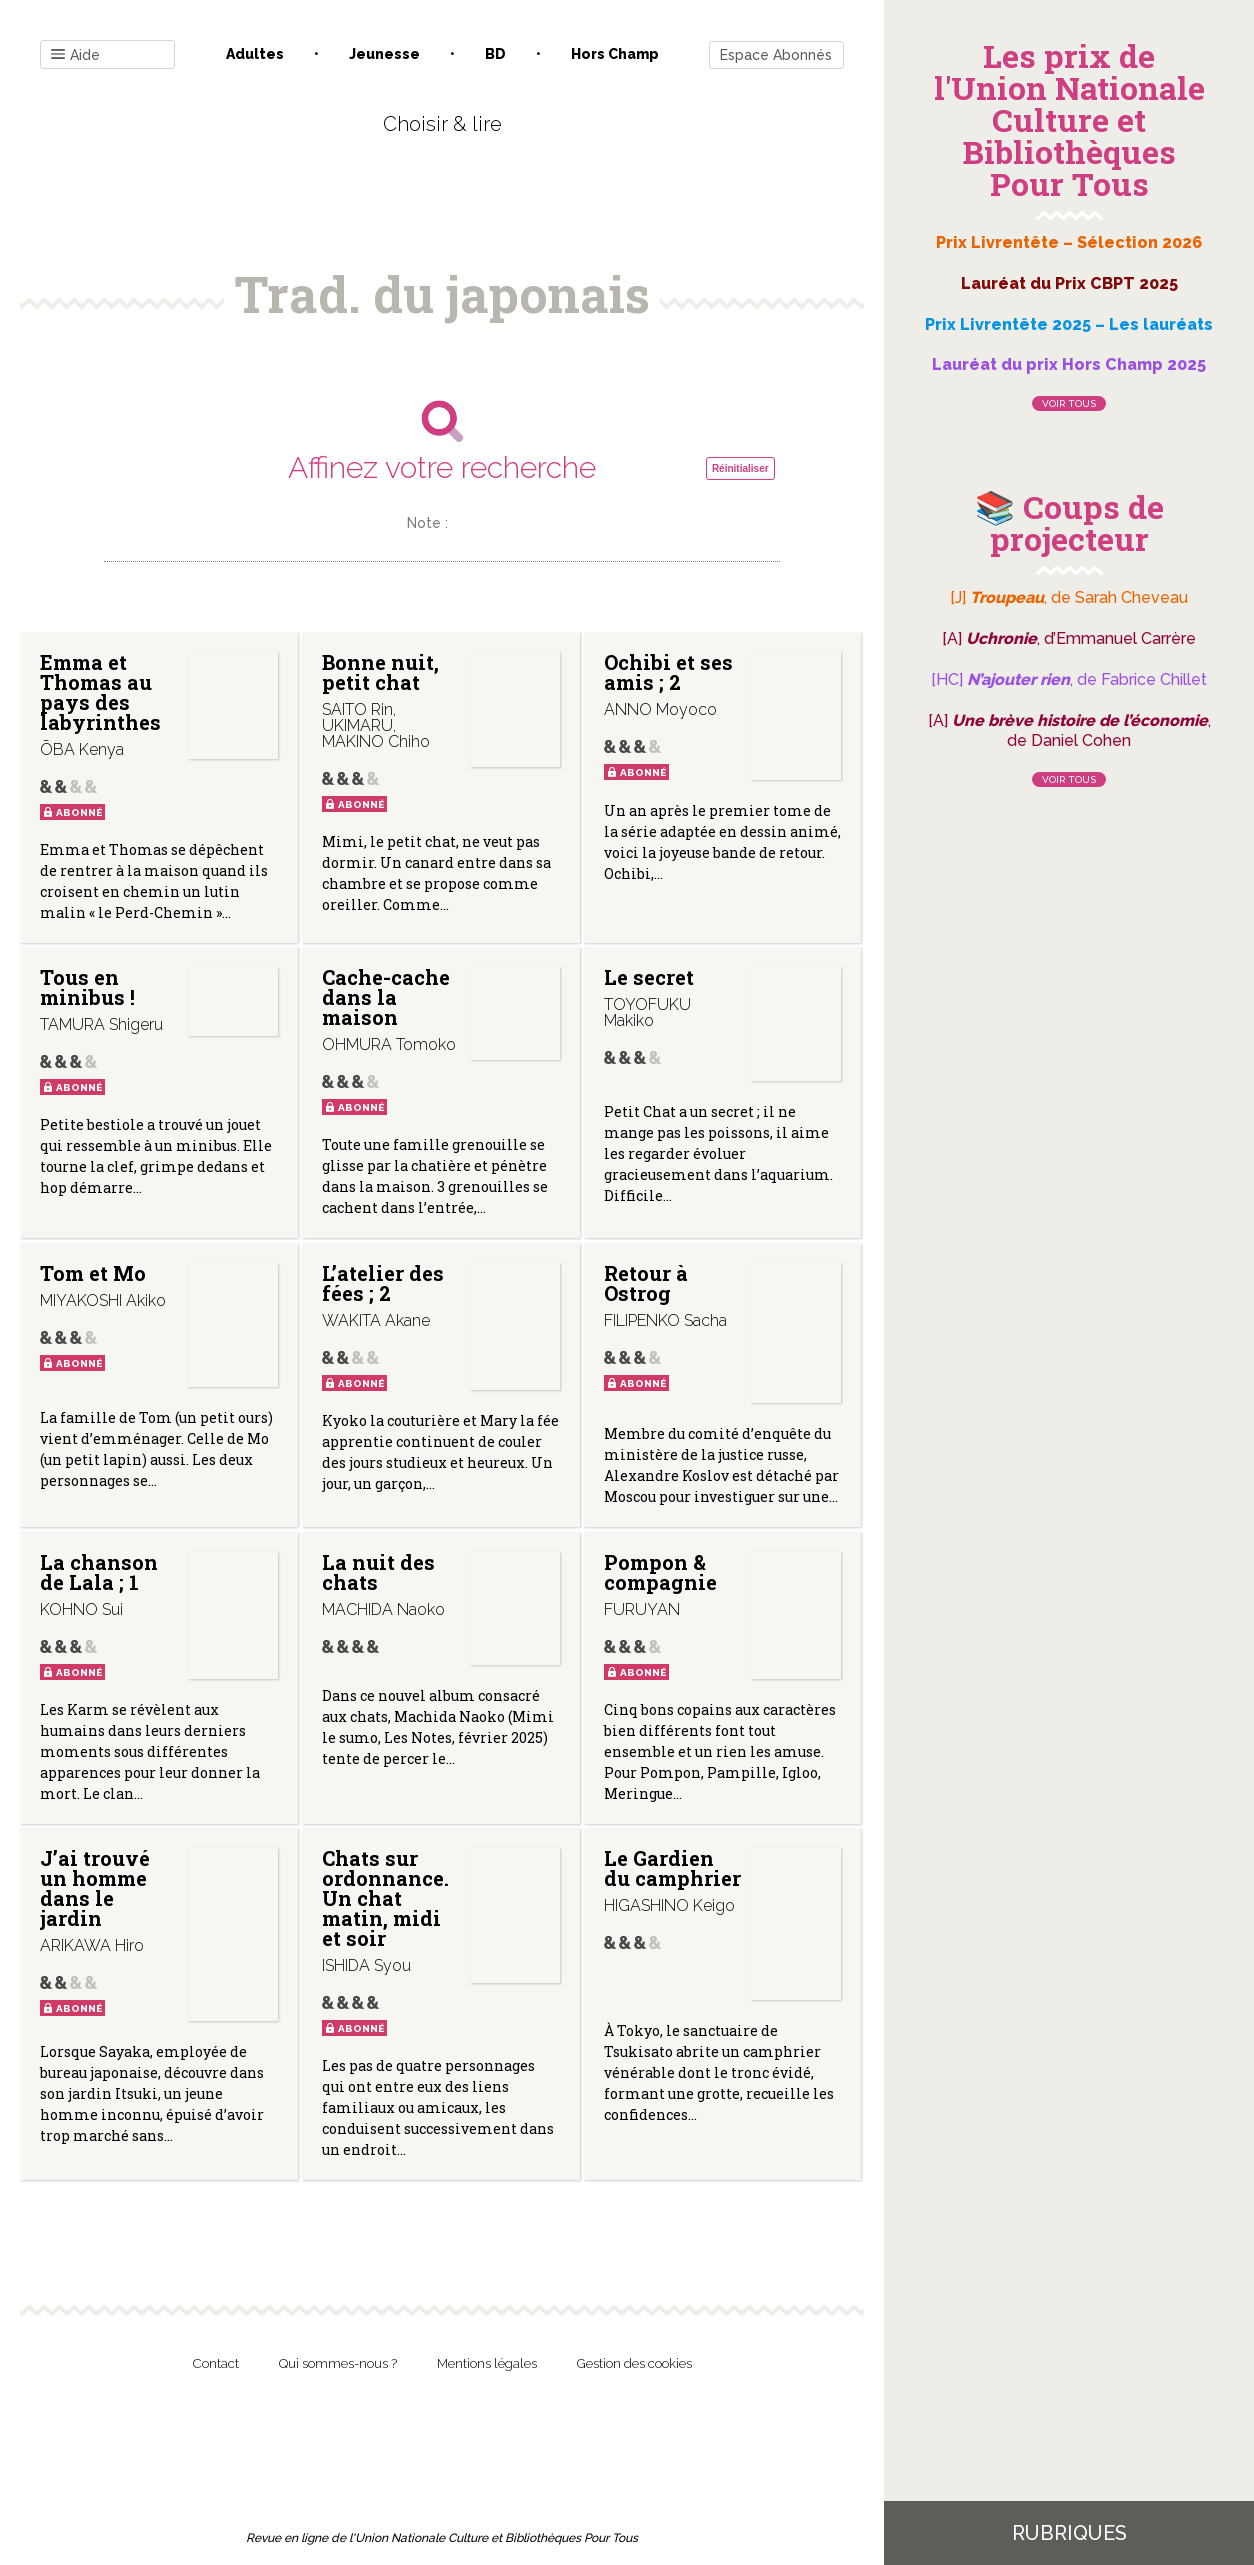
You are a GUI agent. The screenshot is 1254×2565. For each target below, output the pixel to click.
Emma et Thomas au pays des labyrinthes (100, 692)
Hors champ (615, 54)
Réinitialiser (740, 468)
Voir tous (1069, 403)
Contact (216, 2363)
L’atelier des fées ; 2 (383, 1283)
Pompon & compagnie (660, 1572)
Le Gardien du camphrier (672, 1868)
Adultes (255, 54)
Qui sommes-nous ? (338, 2363)
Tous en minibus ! (87, 987)
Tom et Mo (93, 1273)
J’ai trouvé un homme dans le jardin (95, 1888)
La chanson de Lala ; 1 (99, 1572)
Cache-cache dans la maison (386, 997)
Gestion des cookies (634, 2363)
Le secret (649, 977)
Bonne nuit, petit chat (380, 672)
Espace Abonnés (776, 55)
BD (495, 54)
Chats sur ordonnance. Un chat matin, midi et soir (385, 1898)
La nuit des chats (378, 1572)
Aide (75, 55)
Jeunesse (384, 54)
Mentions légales (487, 2363)
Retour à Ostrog (646, 1283)
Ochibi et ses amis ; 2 (668, 672)
